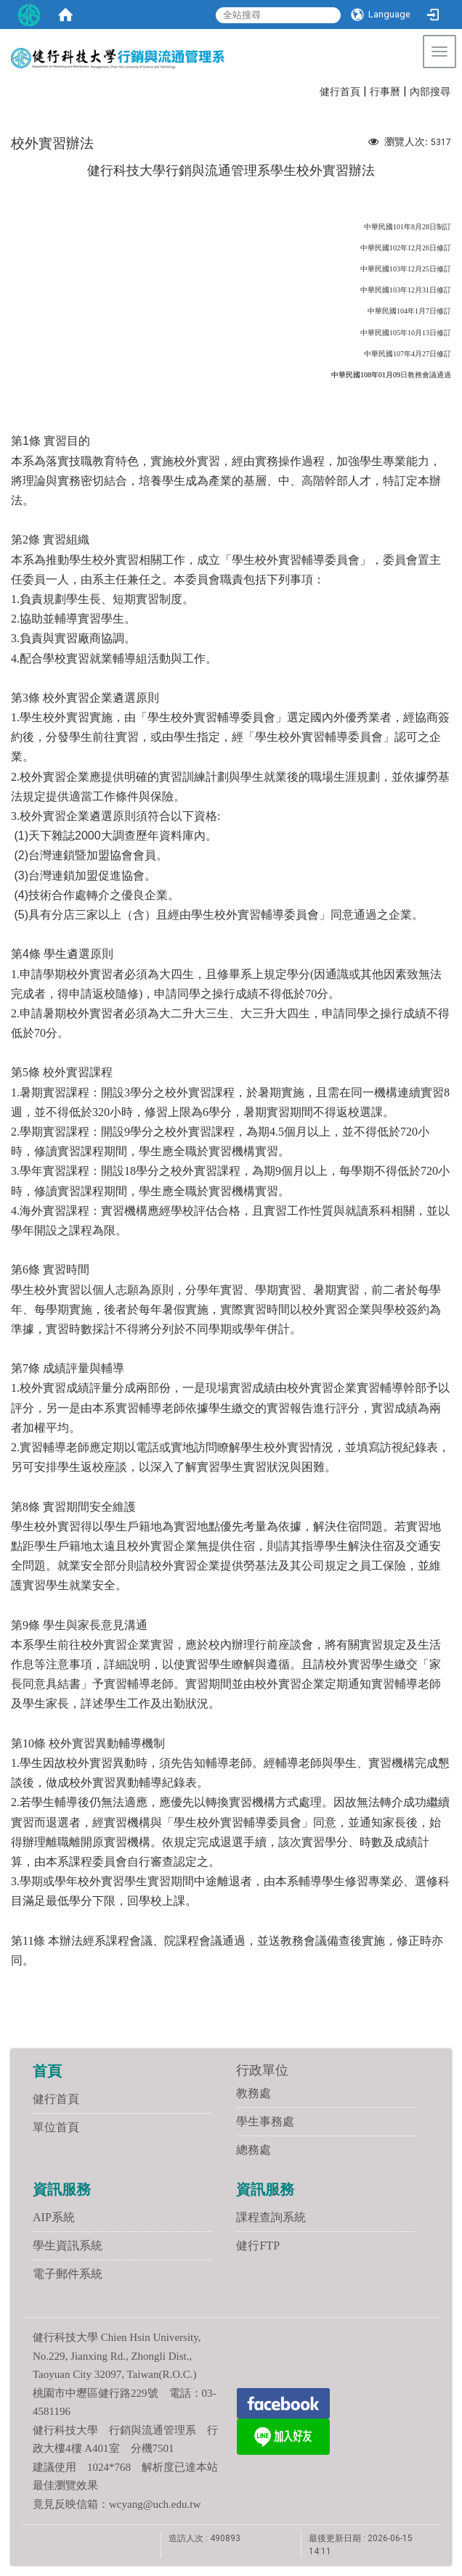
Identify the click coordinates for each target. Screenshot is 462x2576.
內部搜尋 (430, 91)
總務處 (253, 2150)
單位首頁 (56, 2127)
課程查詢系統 (271, 2217)
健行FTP (258, 2245)
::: (313, 90)
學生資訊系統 (67, 2245)
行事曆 (385, 91)
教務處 (253, 2093)
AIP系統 (54, 2217)
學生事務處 (265, 2121)
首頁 (47, 2071)
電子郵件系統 (67, 2274)
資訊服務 (62, 2189)
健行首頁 (340, 91)
